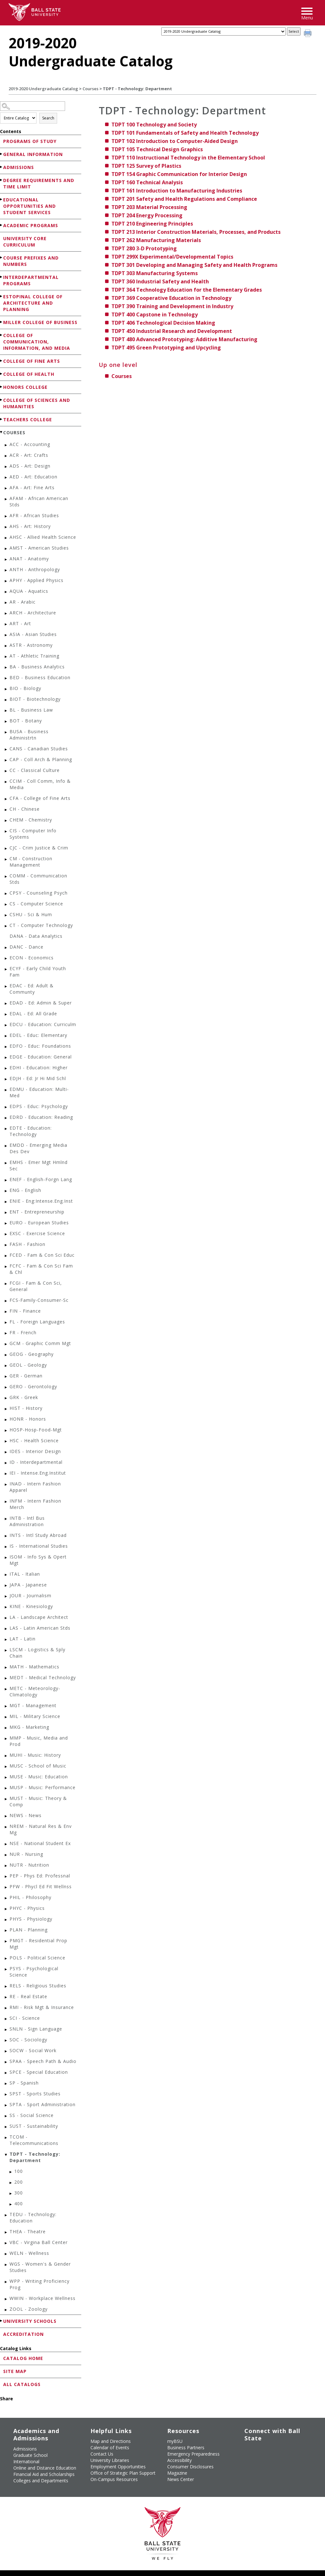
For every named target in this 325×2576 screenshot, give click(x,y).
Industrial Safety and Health (160, 281)
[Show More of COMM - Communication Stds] (6, 876)
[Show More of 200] (11, 2182)
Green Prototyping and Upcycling (166, 347)
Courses (90, 88)
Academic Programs (30, 225)
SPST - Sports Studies (35, 2094)
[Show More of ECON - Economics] (6, 958)
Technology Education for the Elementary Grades (186, 289)
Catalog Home (23, 2358)
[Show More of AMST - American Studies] (6, 548)
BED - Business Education (40, 677)
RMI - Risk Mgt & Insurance (42, 2007)
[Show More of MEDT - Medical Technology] (6, 1678)
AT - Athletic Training (34, 656)
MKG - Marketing (29, 1727)
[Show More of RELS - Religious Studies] (6, 1986)
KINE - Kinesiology (31, 1606)
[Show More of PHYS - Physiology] (6, 1919)
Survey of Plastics (146, 165)
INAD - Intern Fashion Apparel (35, 1487)
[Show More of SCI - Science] (6, 2019)
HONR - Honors (28, 1419)
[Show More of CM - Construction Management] (6, 859)
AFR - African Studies (34, 515)
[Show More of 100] (11, 2172)
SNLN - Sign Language (36, 2029)
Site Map (15, 2371)
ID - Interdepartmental (36, 1462)
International (26, 2461)
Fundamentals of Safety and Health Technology (185, 132)
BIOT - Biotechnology (35, 699)
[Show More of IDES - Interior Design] (6, 1452)
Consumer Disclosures (190, 2467)
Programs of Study (29, 141)
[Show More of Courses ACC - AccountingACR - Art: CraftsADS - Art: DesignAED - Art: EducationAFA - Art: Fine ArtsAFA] (1, 432)
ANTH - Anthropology (35, 569)
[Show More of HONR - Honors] (6, 1419)
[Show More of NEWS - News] (6, 1816)
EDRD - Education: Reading (41, 1117)
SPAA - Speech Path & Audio (43, 2061)
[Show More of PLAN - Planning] (6, 1930)
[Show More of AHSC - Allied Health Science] (6, 538)
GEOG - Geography (32, 1354)
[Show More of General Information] (1, 153)
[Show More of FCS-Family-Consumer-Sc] (6, 1301)
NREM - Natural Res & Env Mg (41, 1829)
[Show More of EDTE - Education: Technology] (6, 1128)
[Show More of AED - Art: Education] (6, 477)
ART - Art (20, 623)
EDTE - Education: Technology (31, 1131)
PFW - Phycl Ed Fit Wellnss (41, 1886)
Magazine (177, 2473)
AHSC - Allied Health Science (43, 537)
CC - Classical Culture (35, 770)
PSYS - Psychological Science (34, 1971)
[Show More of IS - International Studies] (6, 1546)
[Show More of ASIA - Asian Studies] (6, 635)
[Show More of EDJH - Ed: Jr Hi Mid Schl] (6, 1079)
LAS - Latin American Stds (40, 1628)
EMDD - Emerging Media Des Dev (38, 1148)
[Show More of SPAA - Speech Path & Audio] (6, 2062)
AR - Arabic (23, 602)
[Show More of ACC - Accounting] (6, 445)
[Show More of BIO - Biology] (6, 689)
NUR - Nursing (26, 1854)
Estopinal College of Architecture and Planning (33, 303)
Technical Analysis (147, 182)
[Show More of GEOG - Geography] (6, 1355)
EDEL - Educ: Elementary (38, 1035)
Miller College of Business (40, 322)
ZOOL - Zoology (29, 2309)
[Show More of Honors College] (1, 386)
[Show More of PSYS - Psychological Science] (6, 1969)
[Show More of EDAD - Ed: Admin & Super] (6, 1003)
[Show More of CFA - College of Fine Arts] (6, 799)
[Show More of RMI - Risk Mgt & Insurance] (6, 2008)
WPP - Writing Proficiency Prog (40, 2284)
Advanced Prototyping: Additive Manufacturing (184, 339)
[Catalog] (223, 31)
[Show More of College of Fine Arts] (1, 360)
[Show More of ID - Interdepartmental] (6, 1463)
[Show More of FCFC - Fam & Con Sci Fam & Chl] (6, 1266)
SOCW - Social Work (33, 2050)
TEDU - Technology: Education (33, 2217)
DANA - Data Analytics (36, 936)
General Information (33, 154)
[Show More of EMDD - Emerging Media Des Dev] (6, 1146)
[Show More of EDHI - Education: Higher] (6, 1068)
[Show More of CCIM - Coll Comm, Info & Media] (6, 782)
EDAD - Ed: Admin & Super (41, 1003)
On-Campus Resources (114, 2479)
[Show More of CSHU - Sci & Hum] (6, 915)
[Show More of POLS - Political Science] (6, 1958)
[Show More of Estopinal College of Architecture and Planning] (1, 296)
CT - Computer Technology (41, 925)
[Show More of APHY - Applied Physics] (6, 581)
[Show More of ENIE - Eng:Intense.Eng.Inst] (6, 1201)
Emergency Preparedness (193, 2454)
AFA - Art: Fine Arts (32, 487)
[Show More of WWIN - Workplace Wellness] (6, 2299)
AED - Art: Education (33, 477)
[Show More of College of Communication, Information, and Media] (1, 335)
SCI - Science (25, 2018)
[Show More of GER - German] (6, 1376)
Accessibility (179, 2460)
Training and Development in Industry (172, 306)
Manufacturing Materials (156, 240)
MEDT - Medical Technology (43, 1677)
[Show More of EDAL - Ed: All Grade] (6, 1014)
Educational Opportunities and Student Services (29, 206)
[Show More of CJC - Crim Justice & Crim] (6, 848)
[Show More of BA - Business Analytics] (6, 667)
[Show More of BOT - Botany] (6, 721)
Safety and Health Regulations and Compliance (184, 198)
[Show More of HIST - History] (6, 1409)
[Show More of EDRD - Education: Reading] (6, 1118)
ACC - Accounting (30, 444)
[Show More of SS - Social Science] (6, 2116)
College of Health (28, 374)
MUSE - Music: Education (39, 1777)
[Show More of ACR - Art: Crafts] (6, 456)
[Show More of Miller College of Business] (1, 322)
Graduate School (30, 2455)
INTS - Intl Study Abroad (38, 1535)
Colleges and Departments (40, 2481)
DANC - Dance (26, 947)
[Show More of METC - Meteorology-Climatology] (6, 1689)
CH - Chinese (25, 809)
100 (18, 2171)
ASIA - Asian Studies (33, 634)
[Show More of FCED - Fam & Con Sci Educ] (6, 1255)
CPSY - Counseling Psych (39, 893)
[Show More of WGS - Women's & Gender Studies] (6, 2264)
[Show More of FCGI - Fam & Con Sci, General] (6, 1283)
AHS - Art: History (30, 526)
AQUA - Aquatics (29, 591)
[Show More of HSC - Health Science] (6, 1441)
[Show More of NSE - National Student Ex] (6, 1844)
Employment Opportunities (118, 2467)
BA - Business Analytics (37, 667)
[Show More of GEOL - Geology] (6, 1365)
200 (18, 2182)
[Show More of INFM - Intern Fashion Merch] (6, 1501)
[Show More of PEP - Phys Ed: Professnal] (6, 1876)
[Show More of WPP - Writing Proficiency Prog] (6, 2282)
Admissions (18, 167)
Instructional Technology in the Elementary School (188, 157)
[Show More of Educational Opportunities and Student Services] (1, 199)
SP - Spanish (24, 2083)
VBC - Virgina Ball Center (39, 2242)
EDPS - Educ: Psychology (39, 1106)
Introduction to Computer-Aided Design (174, 141)
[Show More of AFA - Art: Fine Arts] (6, 488)
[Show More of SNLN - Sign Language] (6, 2029)
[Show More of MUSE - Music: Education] (6, 1777)
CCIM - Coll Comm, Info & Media (40, 784)
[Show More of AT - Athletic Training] (6, 656)
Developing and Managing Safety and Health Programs (194, 264)
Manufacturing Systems (154, 273)
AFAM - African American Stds (39, 501)
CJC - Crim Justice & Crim (39, 848)
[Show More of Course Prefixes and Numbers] (1, 257)
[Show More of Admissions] (1, 167)
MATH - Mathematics (34, 1667)
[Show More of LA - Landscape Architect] (6, 1618)
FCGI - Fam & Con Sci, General (36, 1286)
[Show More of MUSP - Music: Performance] (6, 1788)
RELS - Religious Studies (38, 1986)
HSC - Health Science (34, 1440)
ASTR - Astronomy (31, 645)
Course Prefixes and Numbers (31, 261)
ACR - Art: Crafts (29, 455)
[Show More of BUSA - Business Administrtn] (6, 732)
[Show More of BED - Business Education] (6, 678)
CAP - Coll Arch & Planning (41, 759)
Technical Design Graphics (157, 149)
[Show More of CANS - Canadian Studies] (6, 749)
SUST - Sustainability (34, 2126)
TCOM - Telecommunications (34, 2140)
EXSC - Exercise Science (37, 1233)
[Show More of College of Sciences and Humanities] (1, 399)
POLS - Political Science (37, 1958)
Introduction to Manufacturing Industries (176, 190)
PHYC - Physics (27, 1908)
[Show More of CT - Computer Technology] (6, 926)
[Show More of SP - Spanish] (6, 2083)
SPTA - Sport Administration (43, 2104)
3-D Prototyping (144, 248)
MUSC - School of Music (38, 1766)
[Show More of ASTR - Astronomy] (6, 646)
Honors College (25, 387)
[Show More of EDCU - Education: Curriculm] (6, 1025)
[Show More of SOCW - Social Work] (6, 2051)
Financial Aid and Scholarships (44, 2474)
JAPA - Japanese (28, 1585)
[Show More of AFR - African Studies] (6, 516)
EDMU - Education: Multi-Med (39, 1092)
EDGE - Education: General (41, 1057)
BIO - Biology (25, 688)
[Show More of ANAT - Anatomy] (6, 559)
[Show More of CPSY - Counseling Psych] (6, 893)
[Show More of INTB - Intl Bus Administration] (6, 1519)
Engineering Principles (152, 223)
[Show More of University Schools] (1, 2320)
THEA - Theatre (28, 2231)
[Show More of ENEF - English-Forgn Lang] (6, 1180)
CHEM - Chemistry (31, 820)
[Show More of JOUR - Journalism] (6, 1596)
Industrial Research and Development (171, 331)
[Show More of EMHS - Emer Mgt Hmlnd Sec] (6, 1163)
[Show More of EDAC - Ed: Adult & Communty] (6, 986)
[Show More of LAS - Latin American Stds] (6, 1628)
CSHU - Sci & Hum (31, 914)
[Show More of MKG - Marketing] (6, 1728)
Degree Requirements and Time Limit (38, 183)
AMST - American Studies (39, 548)
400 (18, 2204)
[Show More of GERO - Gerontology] (6, 1387)
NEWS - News (26, 1815)
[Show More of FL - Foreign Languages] (6, 1322)
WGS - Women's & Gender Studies (40, 2267)
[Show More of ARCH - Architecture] (6, 613)
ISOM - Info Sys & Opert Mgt (38, 1560)
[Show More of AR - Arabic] (6, 602)
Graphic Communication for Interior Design (179, 174)
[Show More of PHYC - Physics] (6, 1909)
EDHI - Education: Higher (39, 1068)
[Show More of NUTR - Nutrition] (6, 1865)
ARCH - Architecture (33, 613)
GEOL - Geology (28, 1365)
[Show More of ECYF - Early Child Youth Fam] (6, 969)
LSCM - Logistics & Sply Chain (37, 1652)
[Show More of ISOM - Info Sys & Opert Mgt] (6, 1557)
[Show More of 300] (11, 2193)
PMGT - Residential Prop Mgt (38, 1943)
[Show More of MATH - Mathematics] (6, 1667)
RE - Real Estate (28, 1996)
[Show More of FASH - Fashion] (6, 1245)
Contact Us (101, 2454)
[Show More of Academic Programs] (1, 225)
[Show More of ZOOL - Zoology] (6, 2310)
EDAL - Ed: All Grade (33, 1014)
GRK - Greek (24, 1397)
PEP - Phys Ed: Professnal (40, 1876)
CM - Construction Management (31, 861)
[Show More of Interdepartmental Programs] (1, 276)
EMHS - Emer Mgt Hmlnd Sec (39, 1165)
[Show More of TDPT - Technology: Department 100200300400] (6, 2154)
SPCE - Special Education (39, 2072)
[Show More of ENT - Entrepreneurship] (6, 1212)
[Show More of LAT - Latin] (6, 1639)
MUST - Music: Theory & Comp (38, 1801)
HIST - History (26, 1408)
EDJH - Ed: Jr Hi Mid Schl (38, 1078)
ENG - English (25, 1190)
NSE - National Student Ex (40, 1843)
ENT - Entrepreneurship (37, 1212)
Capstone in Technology (154, 314)
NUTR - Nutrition (29, 1865)
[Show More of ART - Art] (6, 624)
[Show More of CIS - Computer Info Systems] (6, 831)
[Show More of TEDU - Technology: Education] (6, 2215)
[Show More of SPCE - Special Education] (6, 2073)
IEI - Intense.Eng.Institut (38, 1473)
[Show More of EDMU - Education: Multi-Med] (6, 1090)
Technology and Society (154, 124)
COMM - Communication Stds (38, 879)
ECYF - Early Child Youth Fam (38, 971)
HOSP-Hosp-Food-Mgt (36, 1430)
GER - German (26, 1376)
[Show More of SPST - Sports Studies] (6, 2094)
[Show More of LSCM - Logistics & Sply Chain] (6, 1650)
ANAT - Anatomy (29, 559)
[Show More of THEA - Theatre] (6, 2232)
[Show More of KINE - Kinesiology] (6, 1607)
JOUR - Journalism (30, 1595)
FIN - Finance (25, 1311)
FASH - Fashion (27, 1244)
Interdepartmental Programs (31, 280)
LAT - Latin (23, 1639)
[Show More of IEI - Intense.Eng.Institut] (6, 1473)
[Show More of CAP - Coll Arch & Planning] (6, 760)
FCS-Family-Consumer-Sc (39, 1300)
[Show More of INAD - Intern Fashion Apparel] (6, 1484)
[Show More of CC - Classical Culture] (6, 771)
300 (18, 2193)
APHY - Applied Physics (36, 580)
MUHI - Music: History (35, 1755)
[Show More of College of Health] (1, 373)
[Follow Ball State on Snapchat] (261, 2466)
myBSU (174, 2441)
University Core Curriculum (25, 241)
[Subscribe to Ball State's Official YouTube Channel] (276, 2451)
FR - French (23, 1332)
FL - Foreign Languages (37, 1322)
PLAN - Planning (29, 1930)
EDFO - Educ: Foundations (40, 1046)
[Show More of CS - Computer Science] (6, 904)
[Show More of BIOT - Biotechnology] (6, 700)
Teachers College (27, 419)
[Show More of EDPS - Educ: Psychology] (6, 1107)
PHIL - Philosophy (30, 1897)
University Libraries (109, 2460)
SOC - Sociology (28, 2040)
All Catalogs (22, 2384)
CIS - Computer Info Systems (33, 834)
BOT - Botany (26, 721)
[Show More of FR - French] (6, 1333)
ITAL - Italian (25, 1574)
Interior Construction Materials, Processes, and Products (196, 231)
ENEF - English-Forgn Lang (41, 1179)
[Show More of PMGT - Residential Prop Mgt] (6, 1941)
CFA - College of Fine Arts (40, 798)
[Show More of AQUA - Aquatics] (6, 592)
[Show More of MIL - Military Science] (6, 1717)
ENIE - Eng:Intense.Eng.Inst (41, 1201)
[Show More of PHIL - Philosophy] (6, 1898)
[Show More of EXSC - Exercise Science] (6, 1234)
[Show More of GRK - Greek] (6, 1398)
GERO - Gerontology (33, 1386)
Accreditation (23, 2334)
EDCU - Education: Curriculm (43, 1024)
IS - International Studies (39, 1546)
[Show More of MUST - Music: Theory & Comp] (6, 1799)
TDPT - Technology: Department (35, 2157)
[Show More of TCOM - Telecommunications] (6, 2137)
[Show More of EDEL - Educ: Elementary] (6, 1036)
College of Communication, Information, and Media (36, 341)
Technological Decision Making (163, 322)
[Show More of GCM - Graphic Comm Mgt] (6, 1344)
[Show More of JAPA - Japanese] (6, 1585)
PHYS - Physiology (31, 1919)
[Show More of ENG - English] (6, 1191)
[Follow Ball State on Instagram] (290, 2451)
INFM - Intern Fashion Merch (35, 1504)
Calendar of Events (109, 2447)
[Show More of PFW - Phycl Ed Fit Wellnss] (6, 1887)
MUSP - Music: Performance (43, 1787)
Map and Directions (110, 2441)
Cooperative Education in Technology (171, 297)
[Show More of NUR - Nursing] (6, 1855)
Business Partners (185, 2447)
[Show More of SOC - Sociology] (6, 2040)
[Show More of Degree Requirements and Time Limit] (1, 180)
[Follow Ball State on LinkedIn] (246, 2466)
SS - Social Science (32, 2115)
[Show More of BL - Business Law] (6, 710)
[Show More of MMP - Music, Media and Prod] (6, 1738)
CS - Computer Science (36, 904)
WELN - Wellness (29, 2253)
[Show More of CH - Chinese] (6, 809)
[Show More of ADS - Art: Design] (6, 466)
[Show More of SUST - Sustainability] (6, 2127)
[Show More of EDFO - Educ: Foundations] (6, 1046)
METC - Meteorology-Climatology (35, 1691)
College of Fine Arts (31, 361)
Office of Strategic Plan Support (123, 2473)
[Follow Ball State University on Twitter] (261, 2451)
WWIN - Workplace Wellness (43, 2298)
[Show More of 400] (11, 2204)
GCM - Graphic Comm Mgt (40, 1343)
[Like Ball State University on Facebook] (246, 2451)
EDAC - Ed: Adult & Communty (32, 989)
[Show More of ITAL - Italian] (6, 1574)
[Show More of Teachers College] (1, 419)
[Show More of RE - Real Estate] (6, 1997)
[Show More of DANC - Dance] (6, 947)
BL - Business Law (31, 710)
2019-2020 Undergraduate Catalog (43, 88)
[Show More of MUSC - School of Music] (6, 1766)
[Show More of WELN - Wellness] (6, 2254)
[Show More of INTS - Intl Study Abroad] (6, 1536)
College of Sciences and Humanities (36, 403)
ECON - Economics (32, 958)
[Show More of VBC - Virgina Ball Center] (6, 2243)
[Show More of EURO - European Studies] (6, 1223)
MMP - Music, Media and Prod (39, 1741)
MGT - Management (33, 1705)
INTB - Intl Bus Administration (27, 1521)
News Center (180, 2479)
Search (48, 118)
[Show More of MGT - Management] (6, 1706)
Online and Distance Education (44, 2468)
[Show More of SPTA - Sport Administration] (6, 2105)
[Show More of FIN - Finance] (6, 1311)
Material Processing (149, 207)
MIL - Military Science (35, 1716)
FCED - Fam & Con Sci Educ (42, 1255)
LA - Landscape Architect (39, 1617)
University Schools (29, 2321)
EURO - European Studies (39, 1223)
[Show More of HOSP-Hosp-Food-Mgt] (6, 1430)
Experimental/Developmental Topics (172, 256)
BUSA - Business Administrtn (29, 734)
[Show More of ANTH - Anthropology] (6, 570)
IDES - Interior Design (35, 1451)
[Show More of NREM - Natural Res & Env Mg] (6, 1827)
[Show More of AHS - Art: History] (6, 527)
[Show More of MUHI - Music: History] (6, 1756)
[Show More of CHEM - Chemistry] (6, 820)
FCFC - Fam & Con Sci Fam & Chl (41, 1269)
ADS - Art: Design (30, 466)
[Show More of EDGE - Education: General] (6, 1057)
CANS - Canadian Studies (39, 749)
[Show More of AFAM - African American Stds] (6, 499)
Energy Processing (146, 215)
